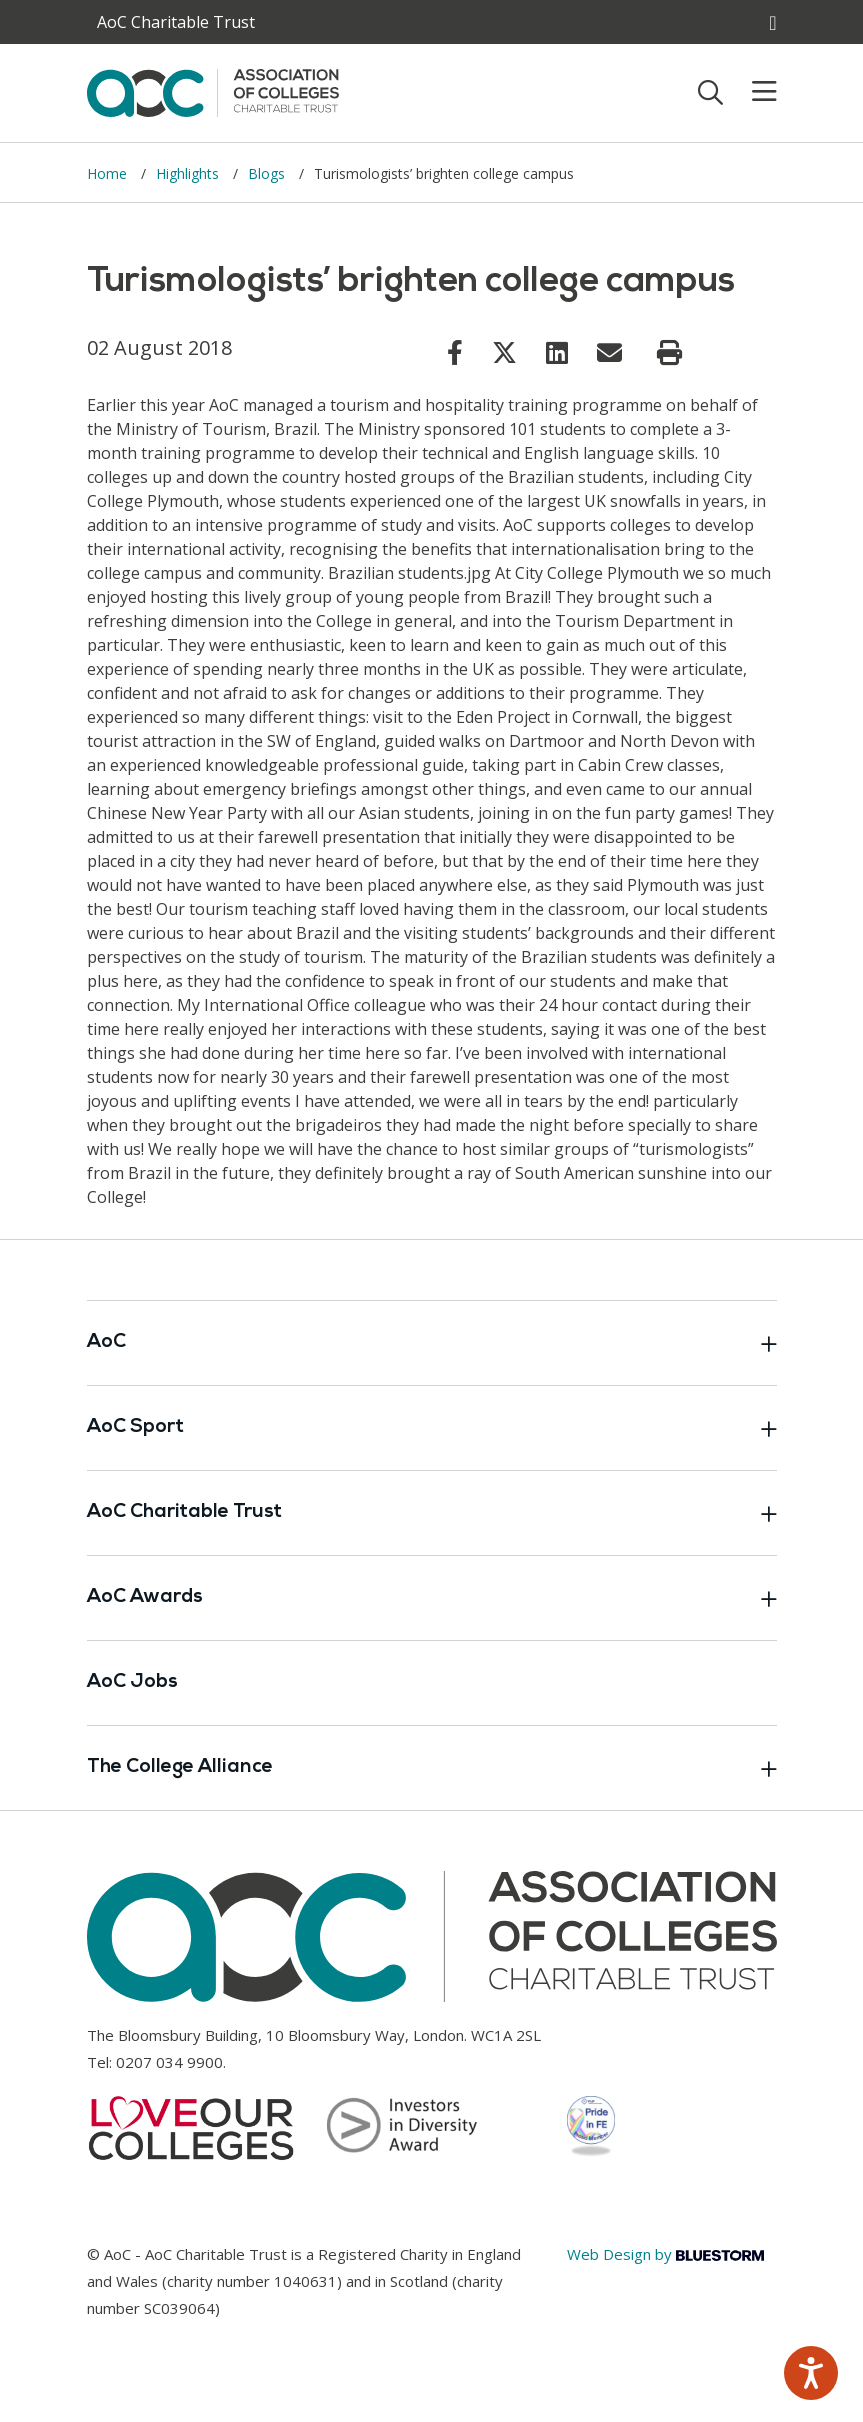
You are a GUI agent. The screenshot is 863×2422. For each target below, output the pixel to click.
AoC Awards (432, 1598)
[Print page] (669, 353)
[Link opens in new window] (455, 352)
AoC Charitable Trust (432, 1513)
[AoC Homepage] (213, 91)
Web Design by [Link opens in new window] (665, 2254)
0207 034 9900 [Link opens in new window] (169, 2062)
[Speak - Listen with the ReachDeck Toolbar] (811, 2373)
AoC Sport (432, 1428)
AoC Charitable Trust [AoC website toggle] (176, 22)
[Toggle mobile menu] (752, 92)
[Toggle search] (710, 92)
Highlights (189, 173)
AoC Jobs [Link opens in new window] (132, 1682)
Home (109, 173)
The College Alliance (432, 1768)
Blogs (268, 173)
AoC (432, 1343)
